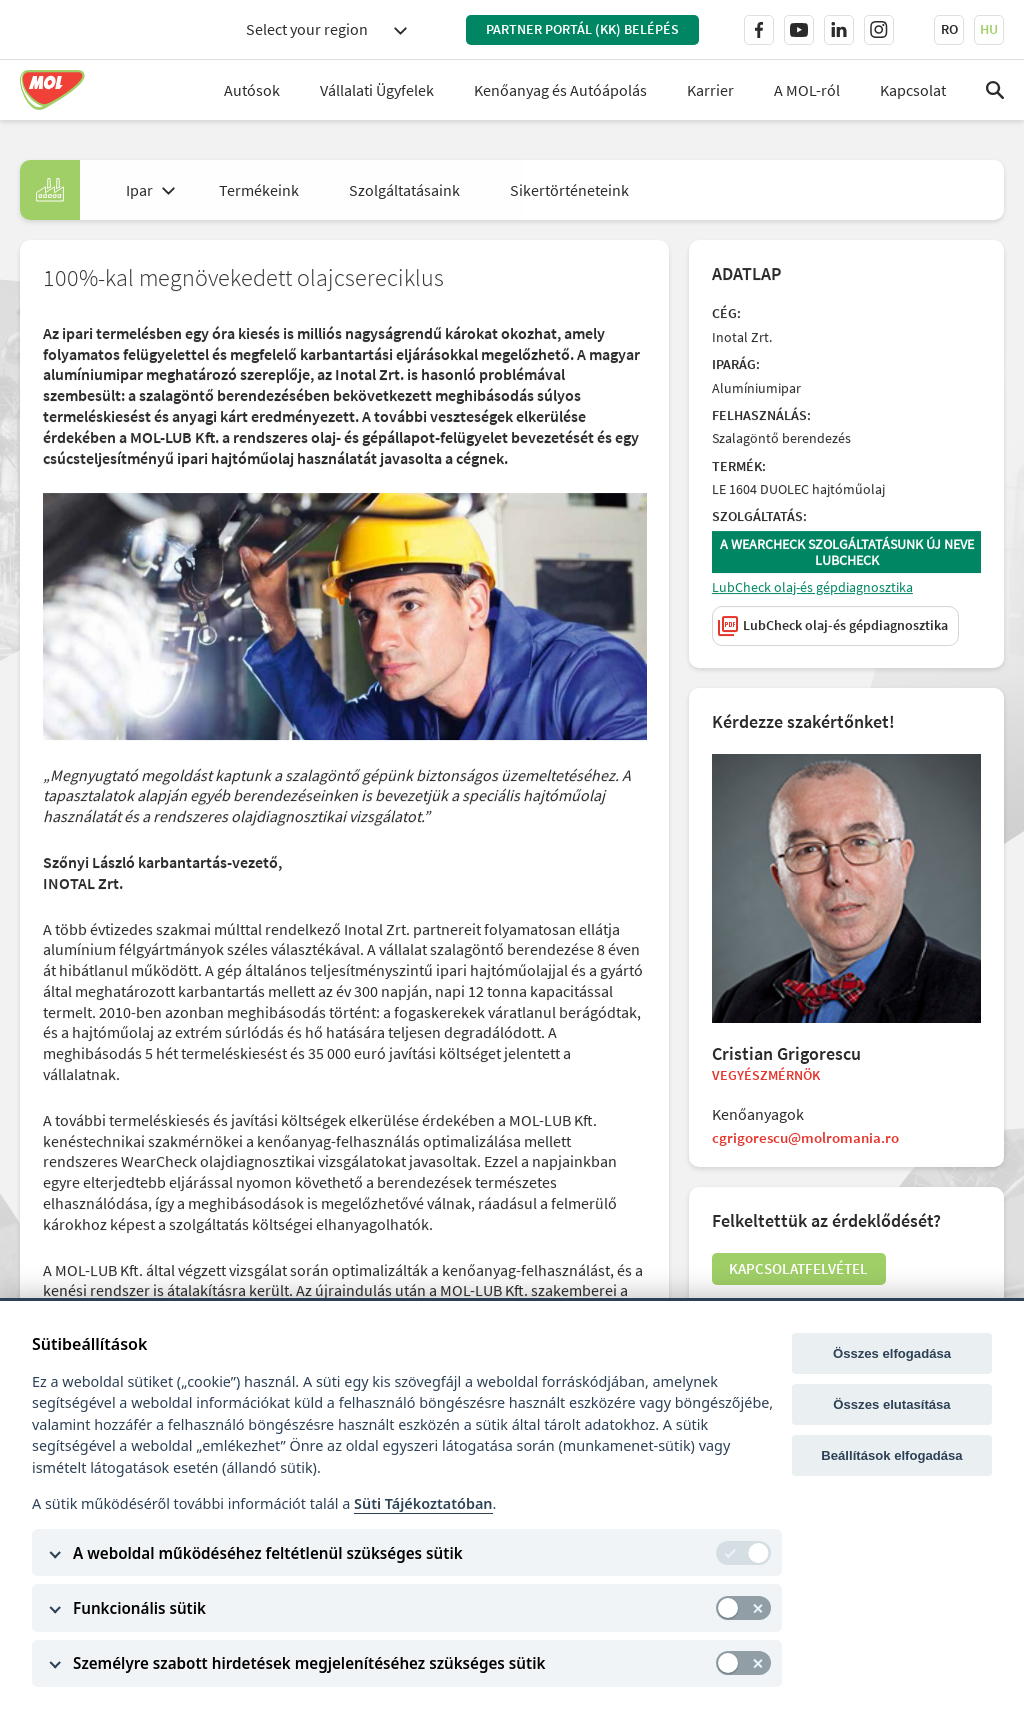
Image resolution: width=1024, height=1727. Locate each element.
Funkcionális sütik (139, 1608)
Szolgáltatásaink (404, 190)
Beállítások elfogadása (891, 1455)
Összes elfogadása (892, 1353)
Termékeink (259, 190)
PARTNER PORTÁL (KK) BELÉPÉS (582, 29)
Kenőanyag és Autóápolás (560, 90)
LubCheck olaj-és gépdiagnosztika (814, 590)
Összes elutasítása (891, 1404)
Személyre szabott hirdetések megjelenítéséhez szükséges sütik (309, 1663)
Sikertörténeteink (569, 190)
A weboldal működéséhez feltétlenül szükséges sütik (268, 1553)
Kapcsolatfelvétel (803, 1277)
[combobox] (326, 29)
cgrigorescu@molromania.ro (811, 1142)
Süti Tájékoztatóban (423, 1503)
